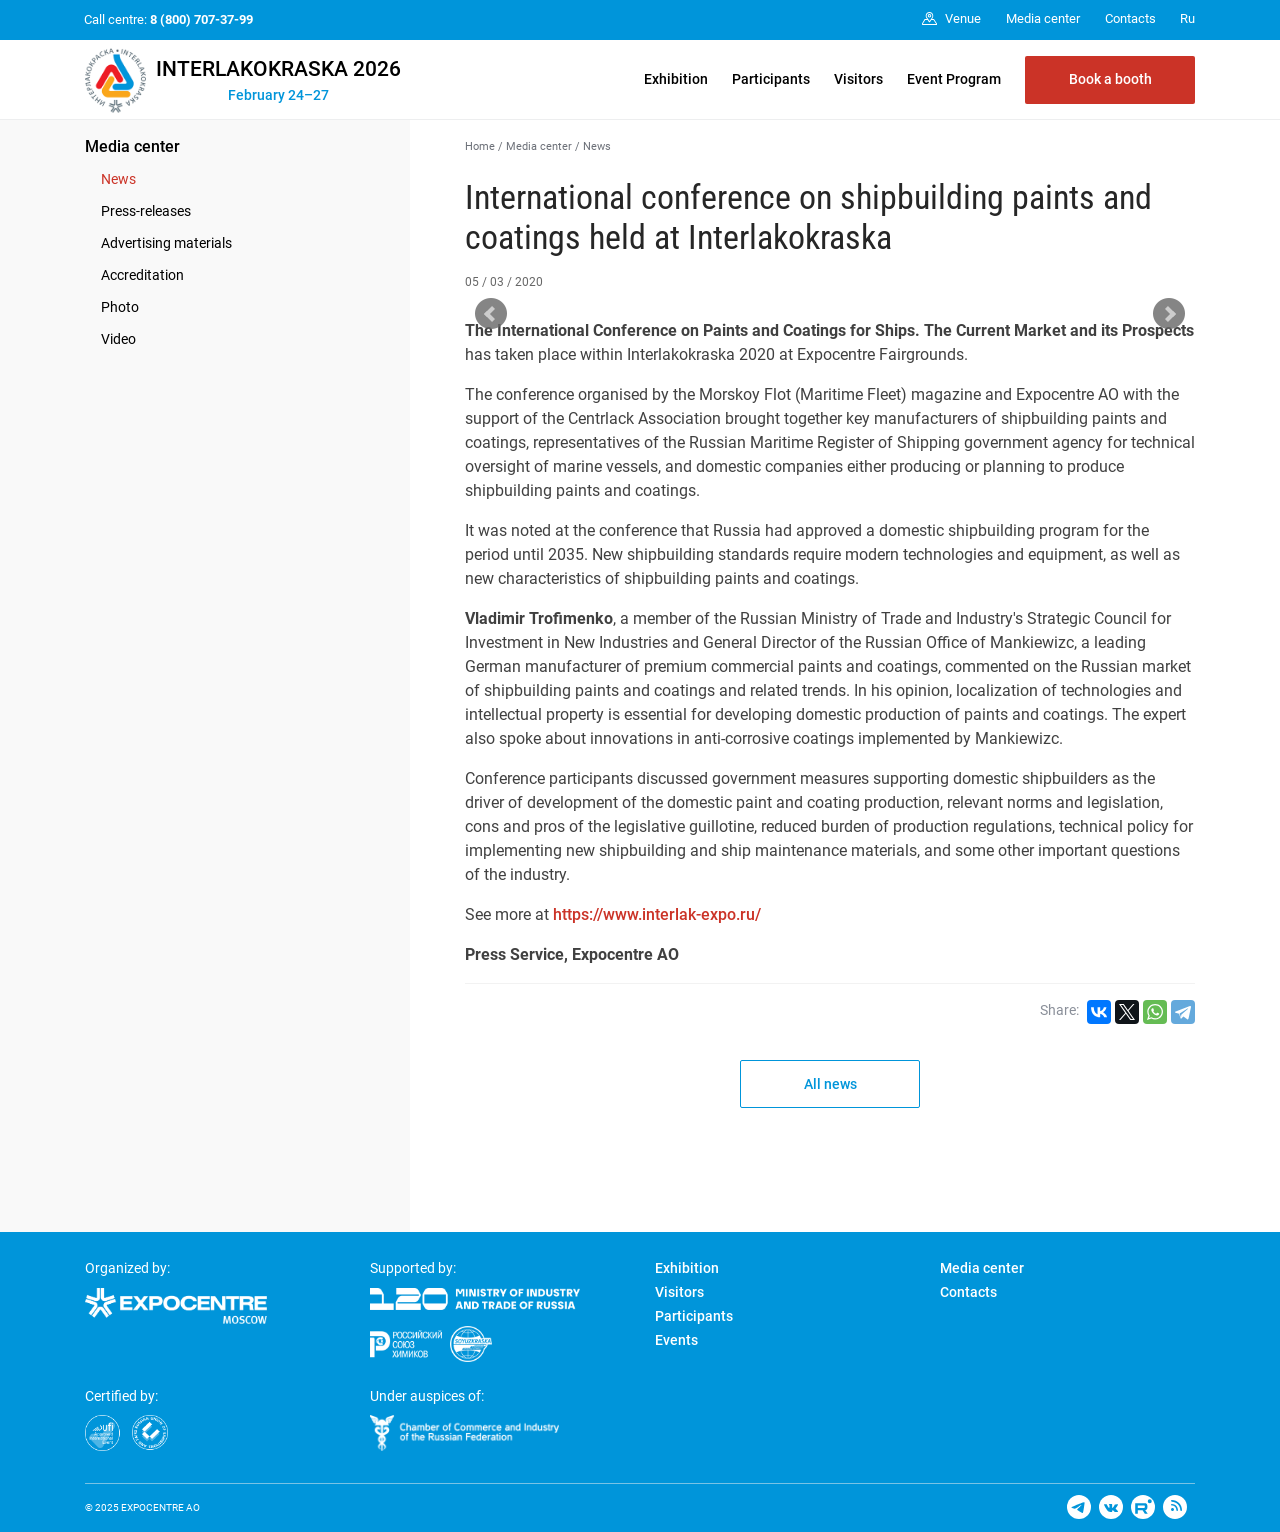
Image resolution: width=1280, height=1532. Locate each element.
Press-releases (146, 211)
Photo (120, 307)
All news (830, 1084)
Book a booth (1110, 79)
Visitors (858, 79)
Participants (771, 79)
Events (676, 1340)
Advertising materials (166, 243)
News (118, 179)
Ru (1187, 18)
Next (1169, 314)
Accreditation (142, 275)
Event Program (954, 79)
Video (118, 339)
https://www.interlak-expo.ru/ (657, 914)
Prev (491, 314)
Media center (132, 146)
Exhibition (676, 79)
